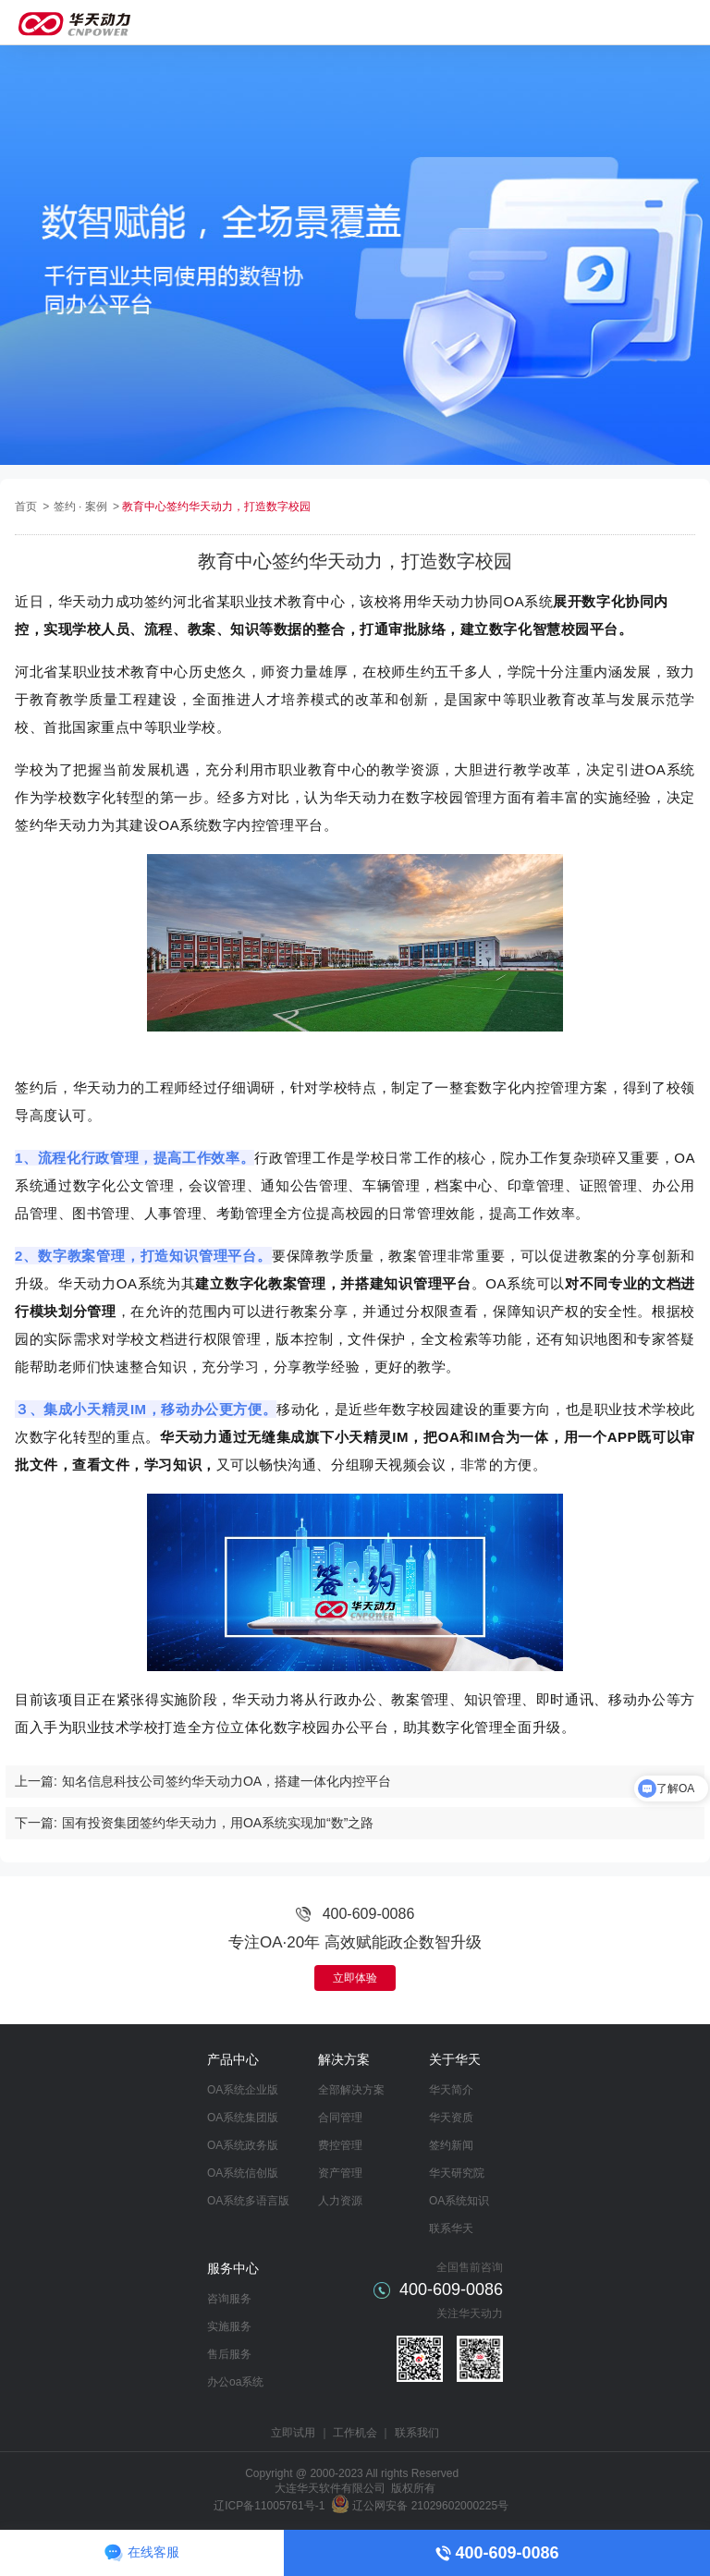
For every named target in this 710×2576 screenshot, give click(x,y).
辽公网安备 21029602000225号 (430, 2505)
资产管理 (340, 2173)
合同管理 (340, 2117)
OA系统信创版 (242, 2173)
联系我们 (417, 2432)
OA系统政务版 (242, 2145)
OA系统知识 (459, 2200)
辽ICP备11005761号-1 (269, 2505)
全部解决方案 (351, 2089)
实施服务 (229, 2326)
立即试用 (293, 2432)
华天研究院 (456, 2173)
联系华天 (451, 2228)
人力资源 (340, 2200)
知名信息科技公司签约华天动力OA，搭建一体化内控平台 (226, 1781)
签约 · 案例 (82, 506)
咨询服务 (229, 2298)
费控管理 (340, 2145)
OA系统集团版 (242, 2117)
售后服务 (229, 2354)
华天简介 (451, 2089)
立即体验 (355, 1978)
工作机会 (355, 2432)
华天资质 (451, 2117)
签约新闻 (451, 2145)
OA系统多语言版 (248, 2200)
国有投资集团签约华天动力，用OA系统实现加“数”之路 (218, 1822)
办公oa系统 (235, 2381)
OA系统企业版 (242, 2089)
